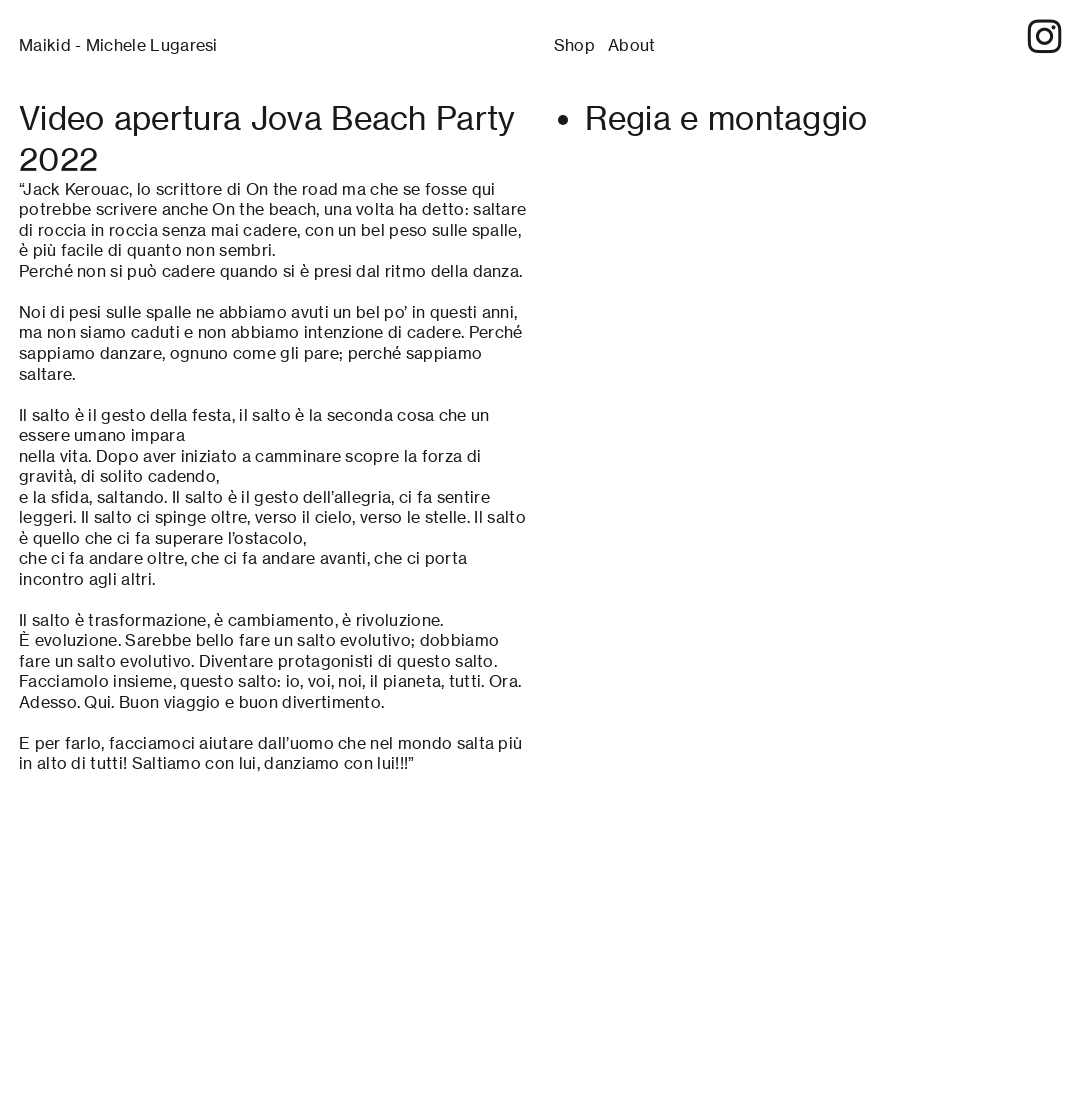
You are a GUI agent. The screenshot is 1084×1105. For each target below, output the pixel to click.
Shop (574, 45)
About (632, 45)
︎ (1044, 37)
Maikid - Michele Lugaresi (118, 45)
